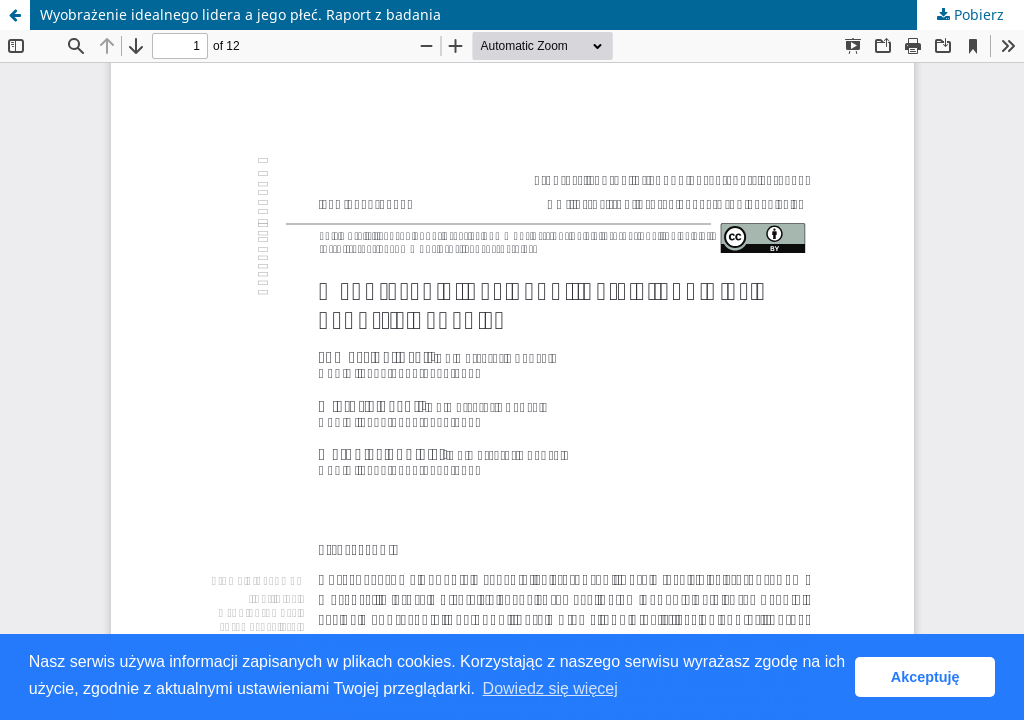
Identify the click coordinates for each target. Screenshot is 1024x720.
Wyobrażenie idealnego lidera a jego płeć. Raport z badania (240, 14)
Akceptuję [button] (925, 677)
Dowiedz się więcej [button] (550, 688)
